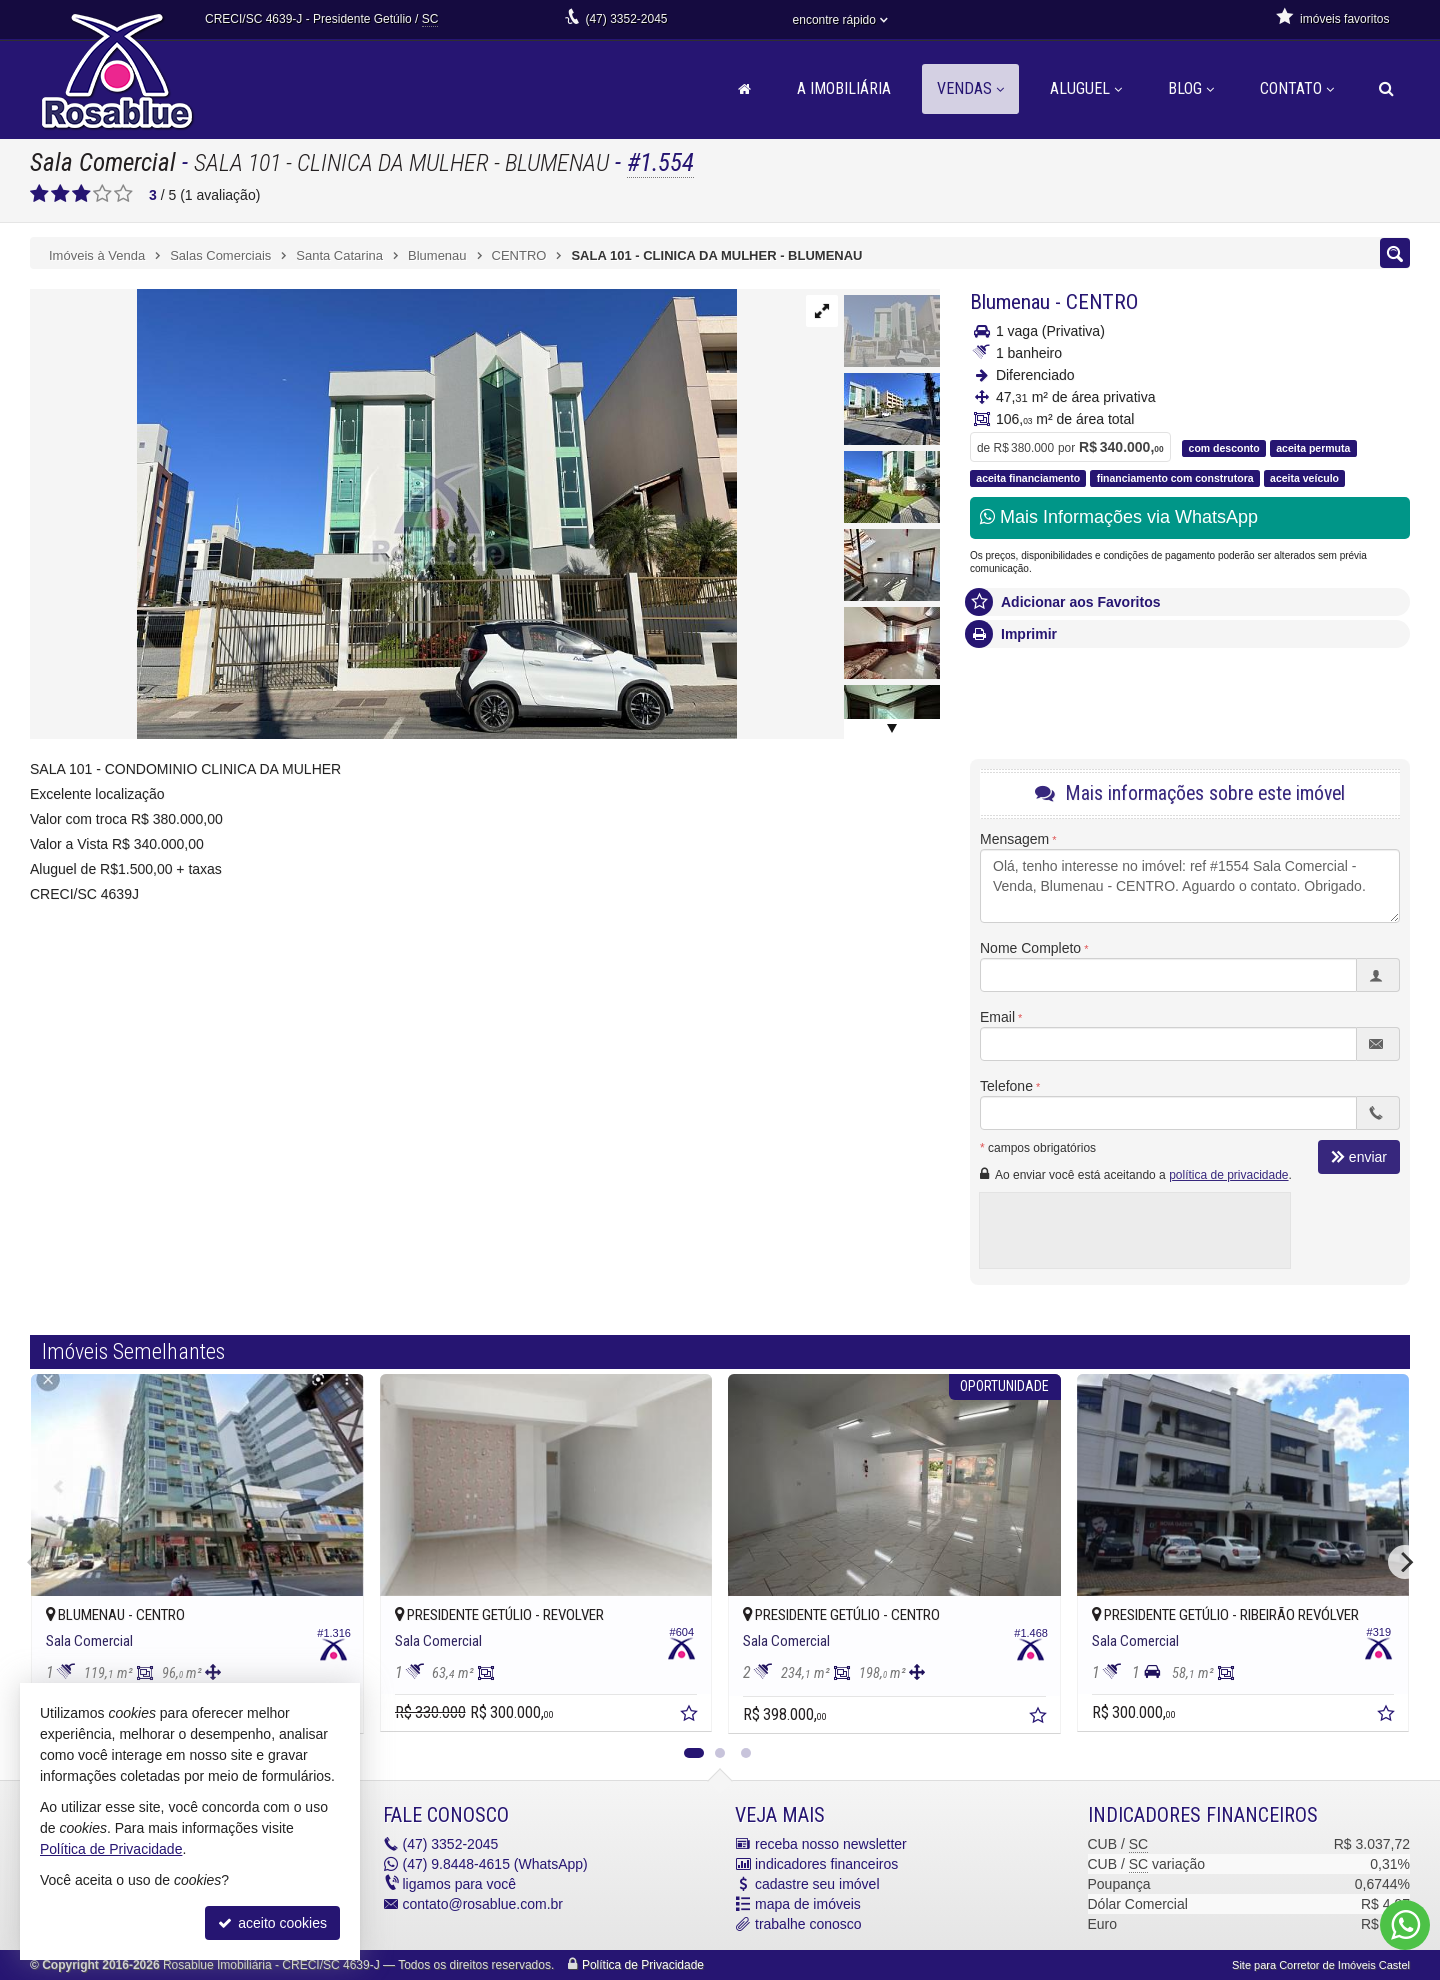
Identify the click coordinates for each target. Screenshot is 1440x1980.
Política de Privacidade (643, 1965)
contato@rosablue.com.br (483, 1904)
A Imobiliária (844, 88)
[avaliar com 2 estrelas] (60, 194)
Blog (1191, 88)
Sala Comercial (103, 162)
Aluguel (1086, 88)
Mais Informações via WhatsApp (1119, 517)
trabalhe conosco (808, 1924)
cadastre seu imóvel (817, 1884)
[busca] (1386, 89)
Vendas (970, 88)
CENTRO (1102, 302)
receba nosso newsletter (831, 1844)
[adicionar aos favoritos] (691, 1716)
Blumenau (1010, 302)
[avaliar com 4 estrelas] (102, 194)
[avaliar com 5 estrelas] (123, 194)
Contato (1297, 88)
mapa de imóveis (808, 1904)
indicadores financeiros (826, 1864)
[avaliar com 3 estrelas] (81, 194)
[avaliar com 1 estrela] (39, 194)
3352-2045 (626, 19)
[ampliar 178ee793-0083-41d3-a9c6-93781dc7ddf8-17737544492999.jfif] (383, 513)
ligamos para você (460, 1884)
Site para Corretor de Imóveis (1321, 1965)
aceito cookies (272, 1923)
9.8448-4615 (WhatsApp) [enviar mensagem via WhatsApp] (495, 1864)
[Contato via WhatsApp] (1405, 1925)
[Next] (1405, 1562)
